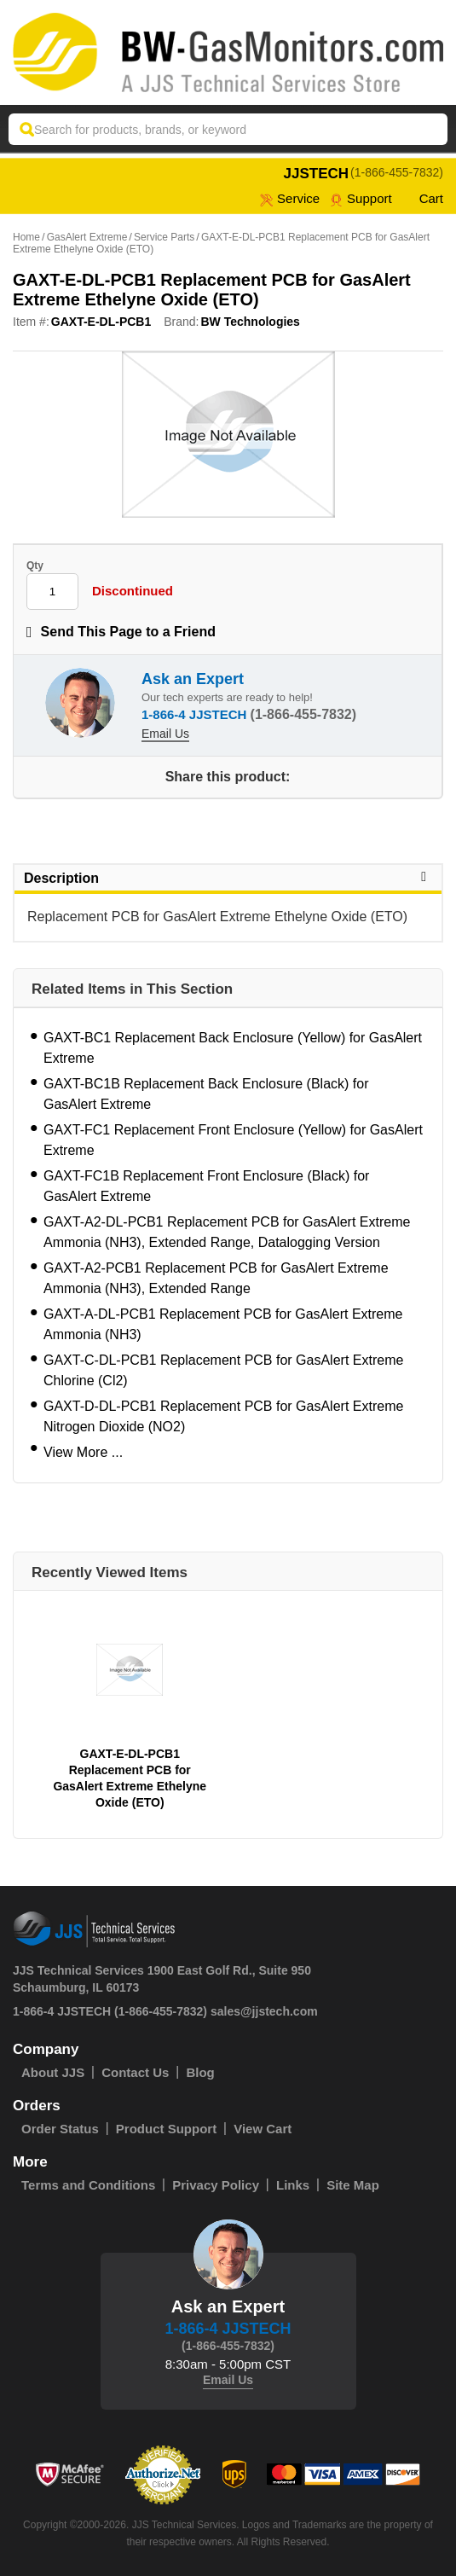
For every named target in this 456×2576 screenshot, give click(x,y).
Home (26, 237)
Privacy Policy (215, 2185)
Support (361, 198)
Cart (422, 198)
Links (292, 2185)
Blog (200, 2072)
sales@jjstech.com (264, 2011)
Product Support (166, 2128)
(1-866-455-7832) (396, 172)
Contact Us (135, 2072)
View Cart (262, 2128)
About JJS (52, 2072)
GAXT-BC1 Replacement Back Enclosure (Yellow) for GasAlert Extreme (232, 1047)
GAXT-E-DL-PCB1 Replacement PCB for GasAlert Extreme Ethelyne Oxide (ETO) (129, 1778)
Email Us (165, 733)
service (290, 198)
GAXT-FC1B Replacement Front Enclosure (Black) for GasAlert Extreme (206, 1186)
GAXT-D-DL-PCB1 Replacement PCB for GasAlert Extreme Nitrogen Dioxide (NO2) (223, 1416)
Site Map (352, 2185)
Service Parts (164, 237)
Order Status (60, 2128)
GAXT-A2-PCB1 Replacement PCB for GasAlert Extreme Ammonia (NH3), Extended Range (216, 1278)
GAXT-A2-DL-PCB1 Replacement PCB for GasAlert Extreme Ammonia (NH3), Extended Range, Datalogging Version (226, 1232)
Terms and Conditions (88, 2185)
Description (228, 877)
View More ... (83, 1452)
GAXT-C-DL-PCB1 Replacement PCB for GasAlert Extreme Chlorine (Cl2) (223, 1370)
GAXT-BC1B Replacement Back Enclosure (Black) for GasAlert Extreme (205, 1093)
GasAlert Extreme (87, 237)
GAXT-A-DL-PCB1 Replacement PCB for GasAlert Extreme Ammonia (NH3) (222, 1324)
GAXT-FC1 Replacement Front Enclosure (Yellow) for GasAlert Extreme (233, 1140)
